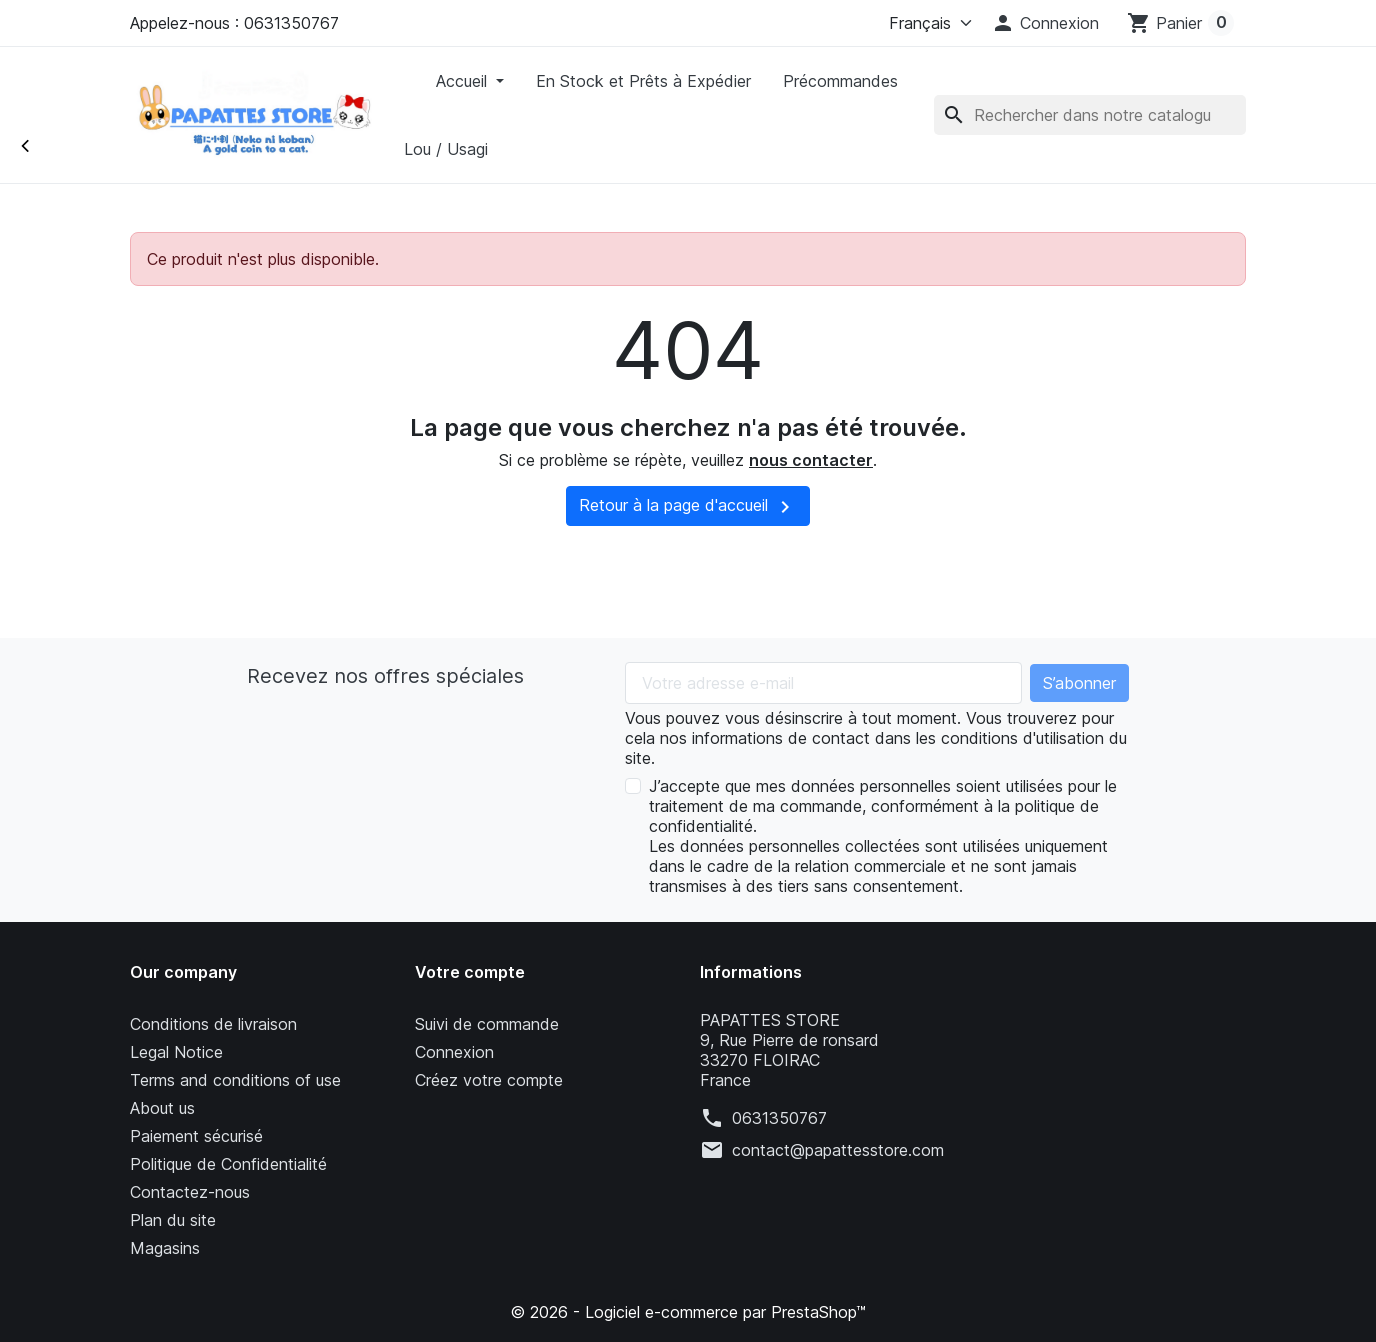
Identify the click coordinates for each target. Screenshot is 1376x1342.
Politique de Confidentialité (228, 1164)
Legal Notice (176, 1052)
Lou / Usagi (446, 149)
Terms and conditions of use (235, 1080)
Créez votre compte (489, 1080)
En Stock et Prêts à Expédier (643, 81)
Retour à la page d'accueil (688, 507)
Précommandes (840, 81)
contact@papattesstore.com (838, 1150)
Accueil (464, 81)
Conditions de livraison (213, 1024)
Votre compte (470, 972)
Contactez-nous (190, 1192)
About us (162, 1108)
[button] (1045, 23)
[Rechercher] (1090, 115)
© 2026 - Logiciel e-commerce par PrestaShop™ (688, 1312)
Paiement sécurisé (196, 1136)
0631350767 (779, 1118)
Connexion (454, 1052)
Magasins (165, 1248)
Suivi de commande (487, 1024)
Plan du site (173, 1220)
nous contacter (811, 460)
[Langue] (926, 23)
